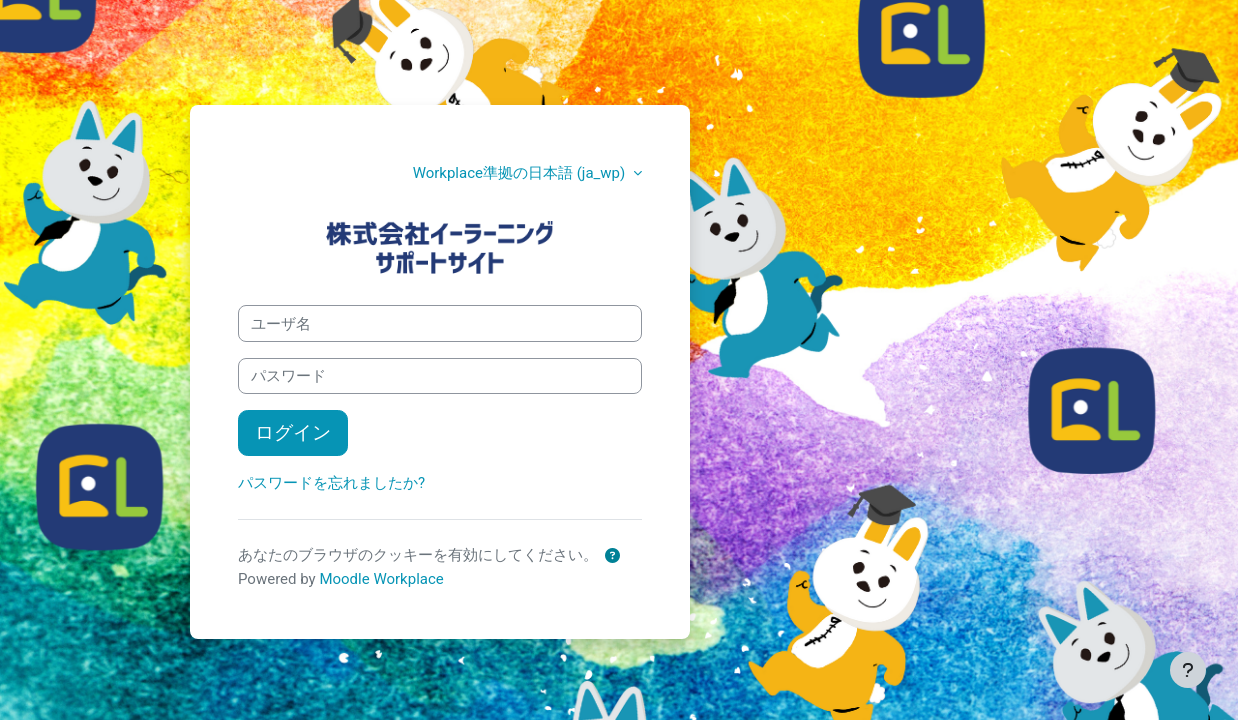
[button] (612, 556)
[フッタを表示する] (1188, 670)
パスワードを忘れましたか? (331, 483)
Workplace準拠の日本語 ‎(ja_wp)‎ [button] (521, 173)
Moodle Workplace (381, 579)
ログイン (293, 433)
